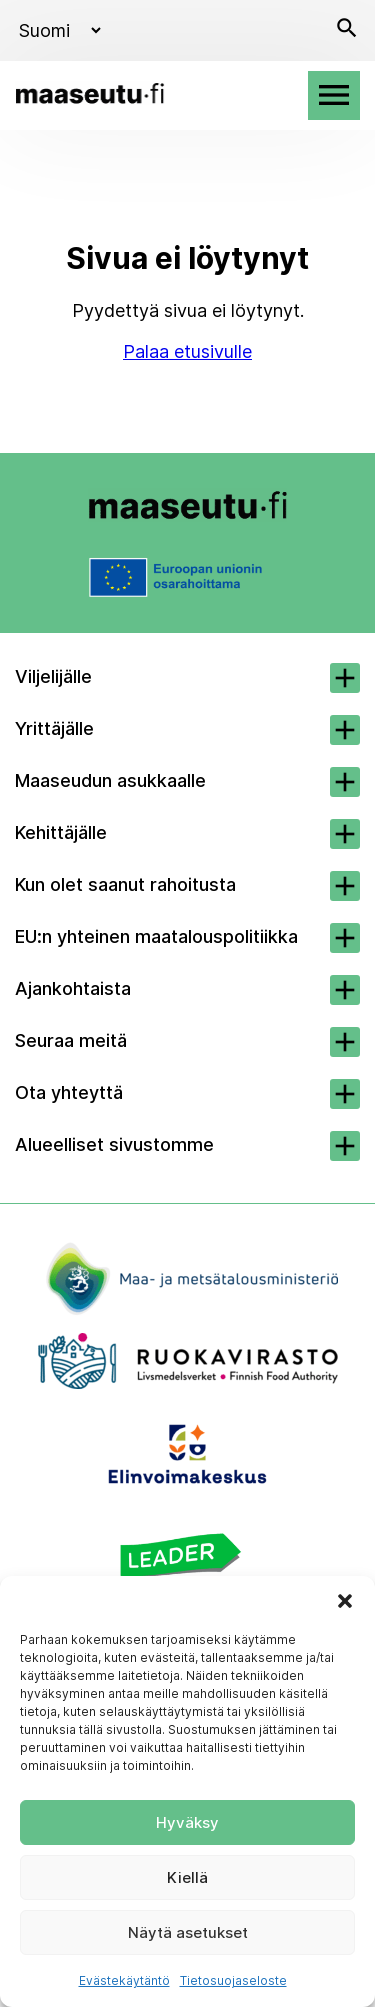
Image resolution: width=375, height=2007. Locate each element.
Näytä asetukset (188, 1932)
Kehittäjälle (61, 832)
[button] (345, 1601)
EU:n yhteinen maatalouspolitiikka (156, 936)
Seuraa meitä (71, 1040)
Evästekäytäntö (124, 1980)
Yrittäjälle (54, 728)
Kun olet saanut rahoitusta (125, 884)
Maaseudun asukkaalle (110, 780)
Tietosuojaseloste (233, 1980)
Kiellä (187, 1877)
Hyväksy (187, 1822)
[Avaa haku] (347, 30)
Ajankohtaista (73, 988)
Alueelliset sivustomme (114, 1144)
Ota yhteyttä (69, 1092)
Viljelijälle (53, 676)
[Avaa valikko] (334, 95)
